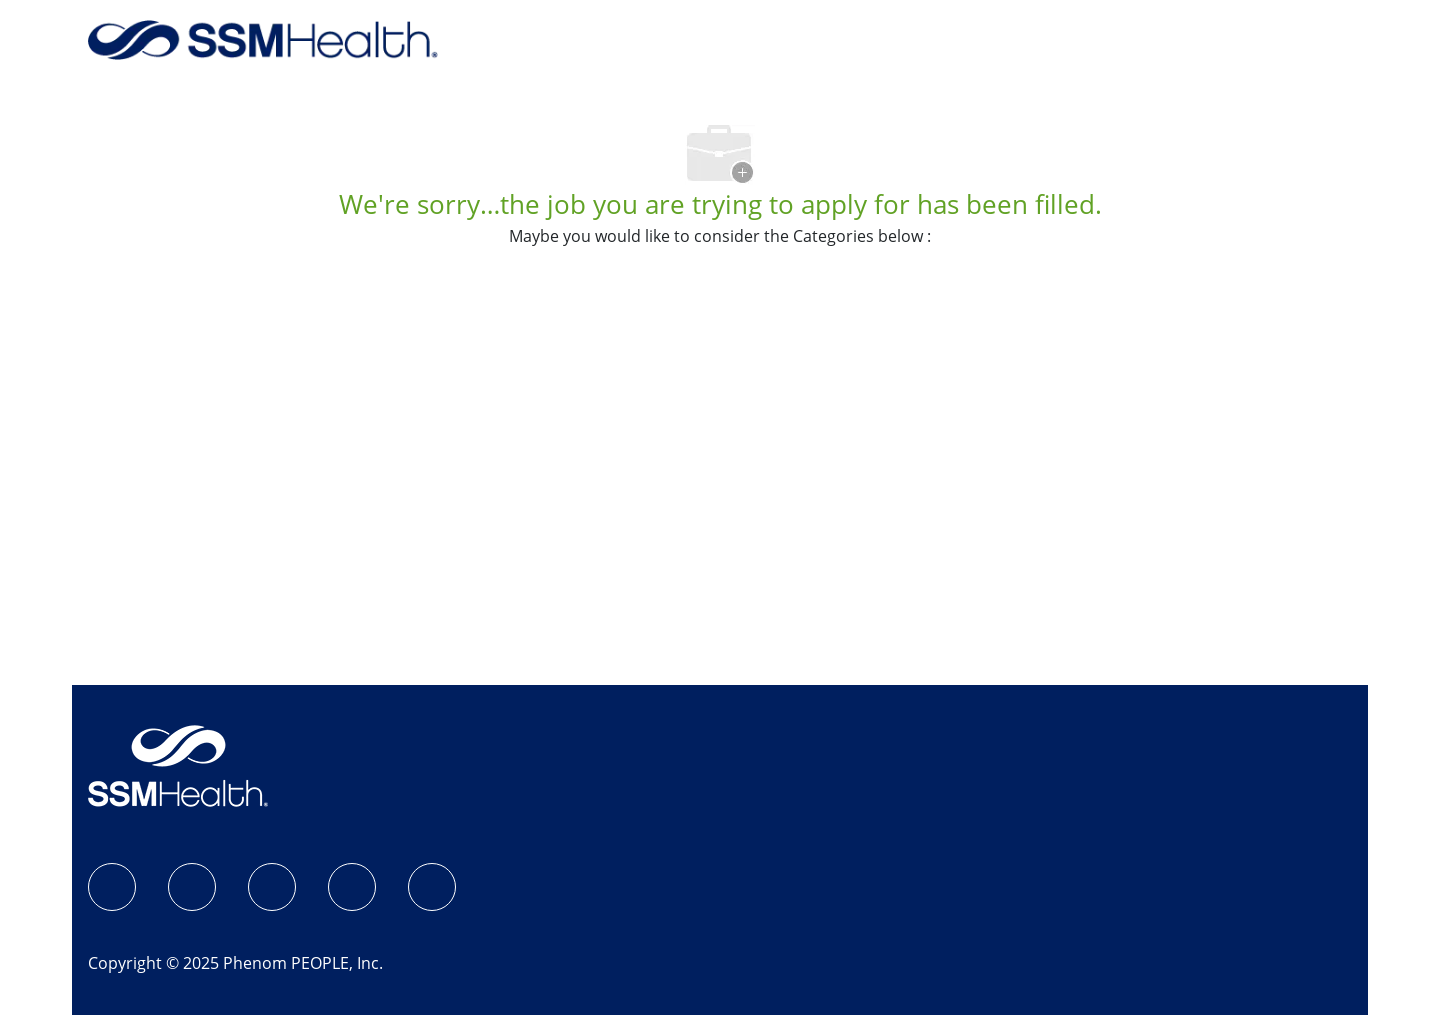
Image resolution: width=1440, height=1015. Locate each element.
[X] (352, 887)
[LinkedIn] (272, 887)
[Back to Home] (263, 38)
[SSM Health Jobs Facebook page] (112, 887)
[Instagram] (192, 887)
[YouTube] (432, 887)
